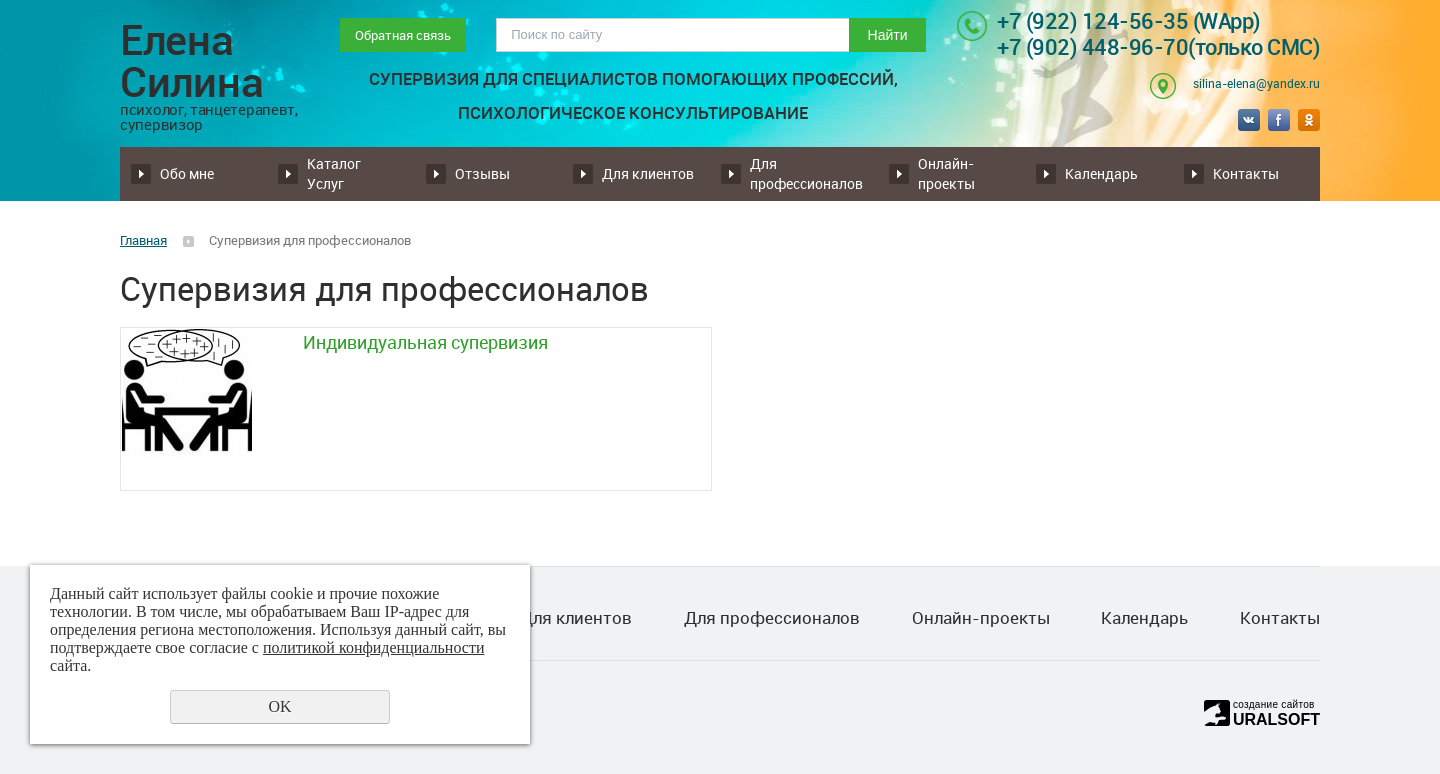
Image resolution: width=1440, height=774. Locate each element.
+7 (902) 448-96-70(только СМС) (1158, 46)
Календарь (1101, 173)
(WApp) (1227, 20)
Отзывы (482, 173)
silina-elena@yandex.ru (1256, 83)
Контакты (1246, 173)
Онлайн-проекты (946, 173)
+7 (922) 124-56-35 (1095, 20)
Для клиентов (648, 173)
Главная (143, 240)
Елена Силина (209, 75)
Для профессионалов (806, 173)
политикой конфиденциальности (374, 647)
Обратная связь (403, 35)
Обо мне (187, 173)
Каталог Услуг (334, 173)
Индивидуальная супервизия (425, 342)
